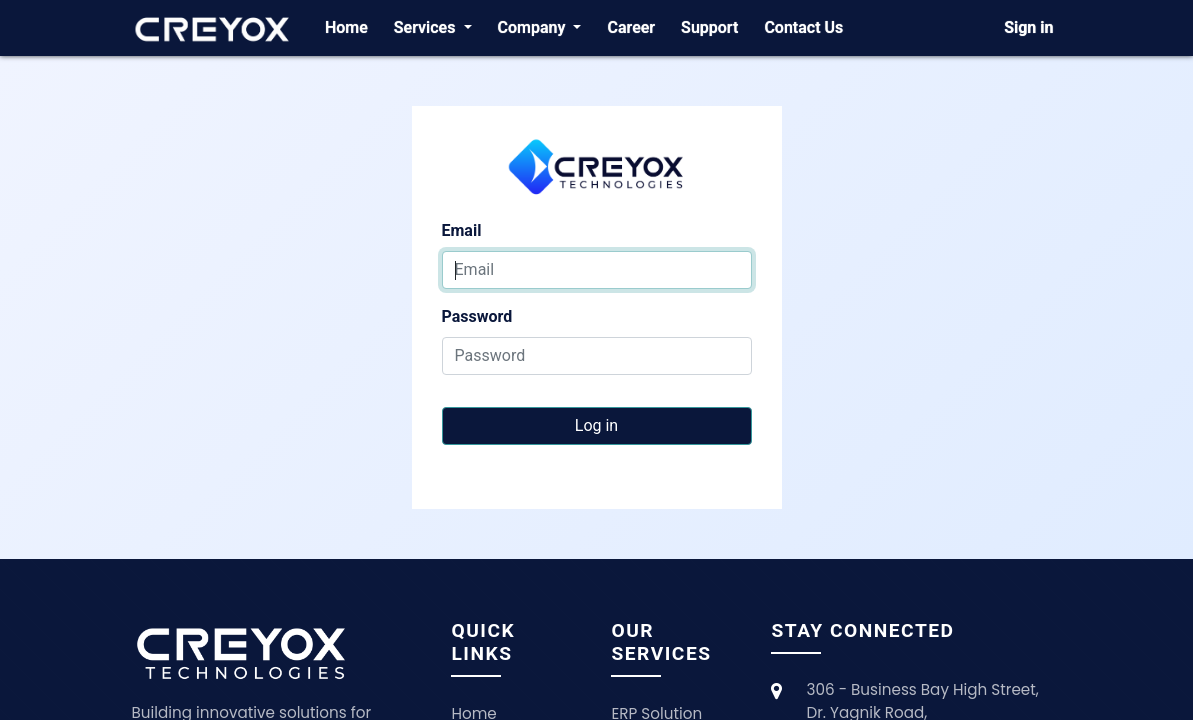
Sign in (1028, 27)
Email (462, 230)
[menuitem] (346, 28)
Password (477, 316)
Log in (596, 425)
